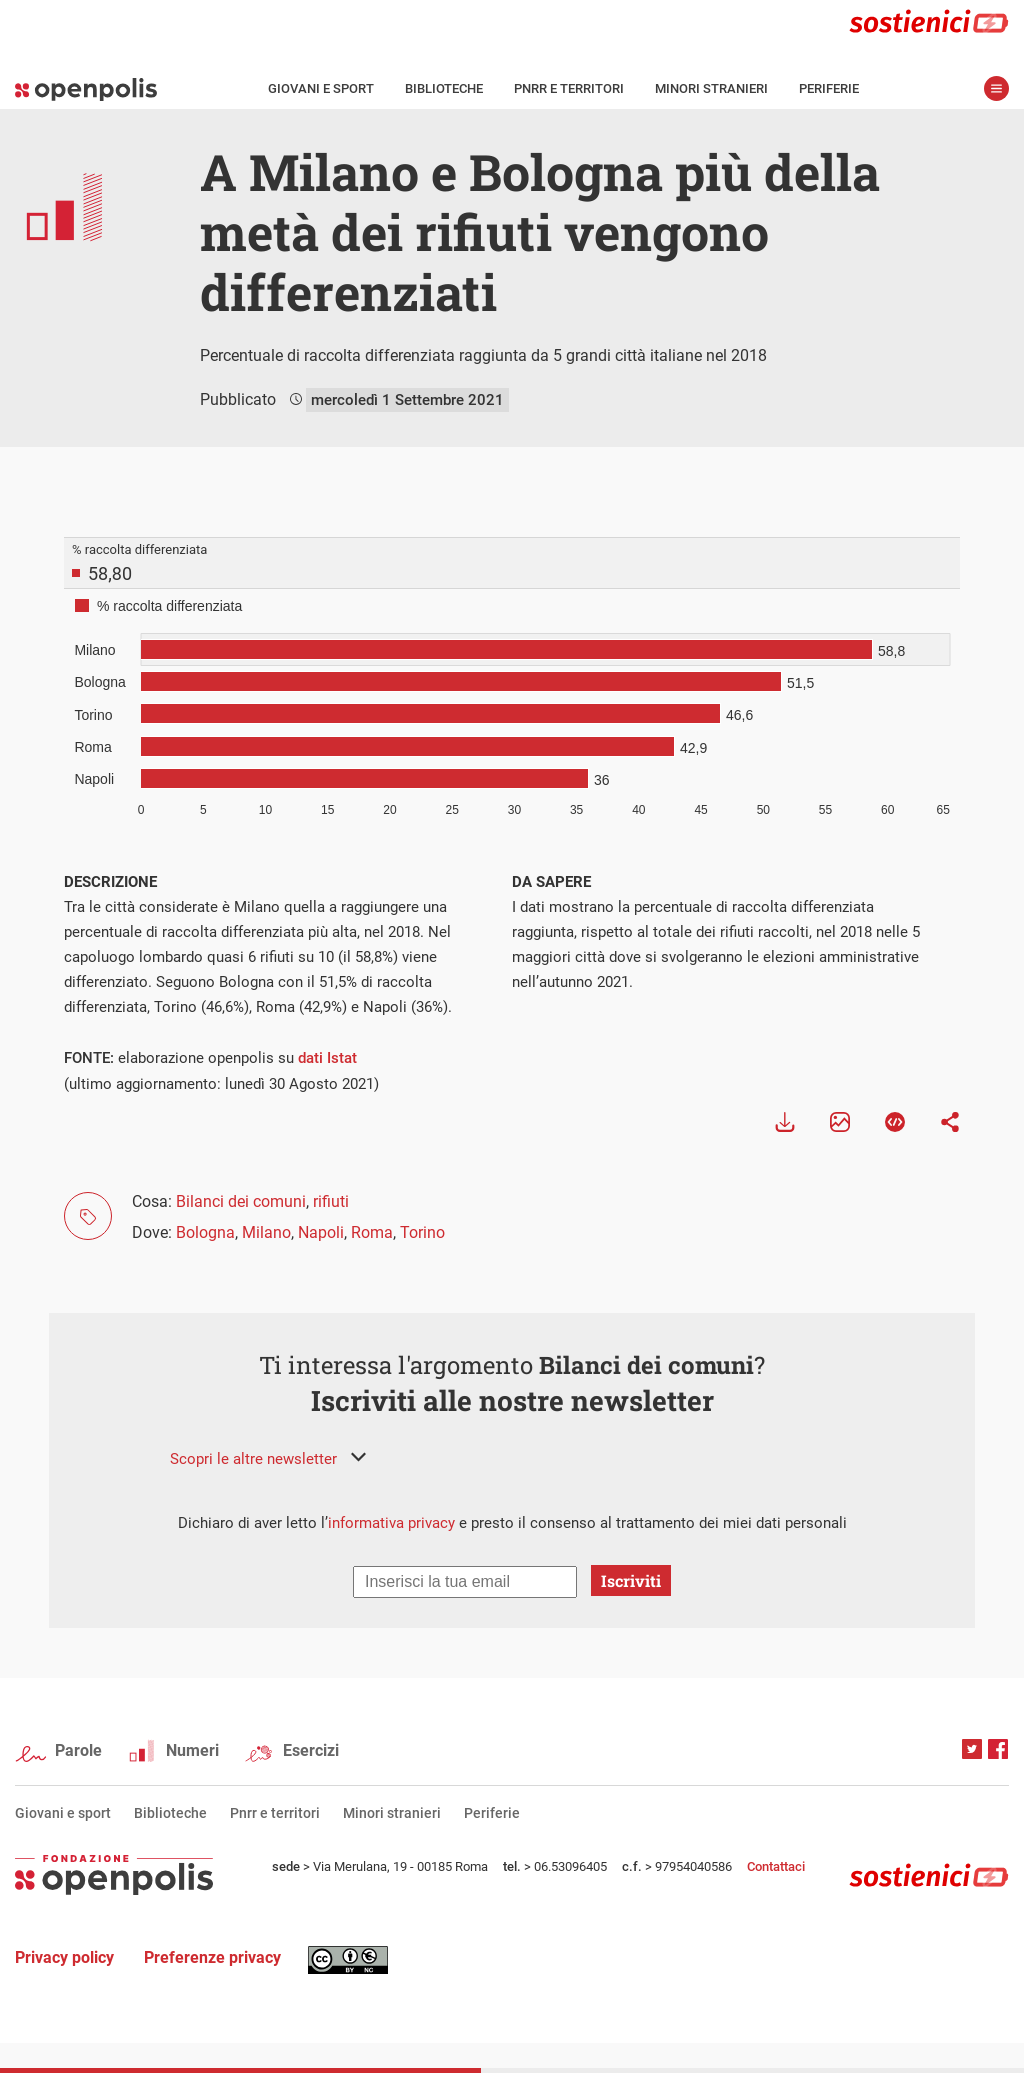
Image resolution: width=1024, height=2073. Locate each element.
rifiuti (331, 1201)
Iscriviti (631, 1580)
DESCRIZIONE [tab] (110, 882)
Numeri (192, 1750)
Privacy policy (64, 1957)
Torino (422, 1232)
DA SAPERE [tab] (551, 882)
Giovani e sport (321, 88)
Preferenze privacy (212, 1957)
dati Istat (327, 1058)
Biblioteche (444, 88)
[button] (268, 1459)
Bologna (205, 1232)
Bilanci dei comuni (241, 1201)
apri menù (996, 88)
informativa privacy (391, 1523)
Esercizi (311, 1750)
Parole (78, 1750)
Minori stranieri (711, 88)
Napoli (321, 1232)
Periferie (829, 88)
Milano (266, 1232)
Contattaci (776, 1866)
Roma (372, 1232)
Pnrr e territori (569, 88)
